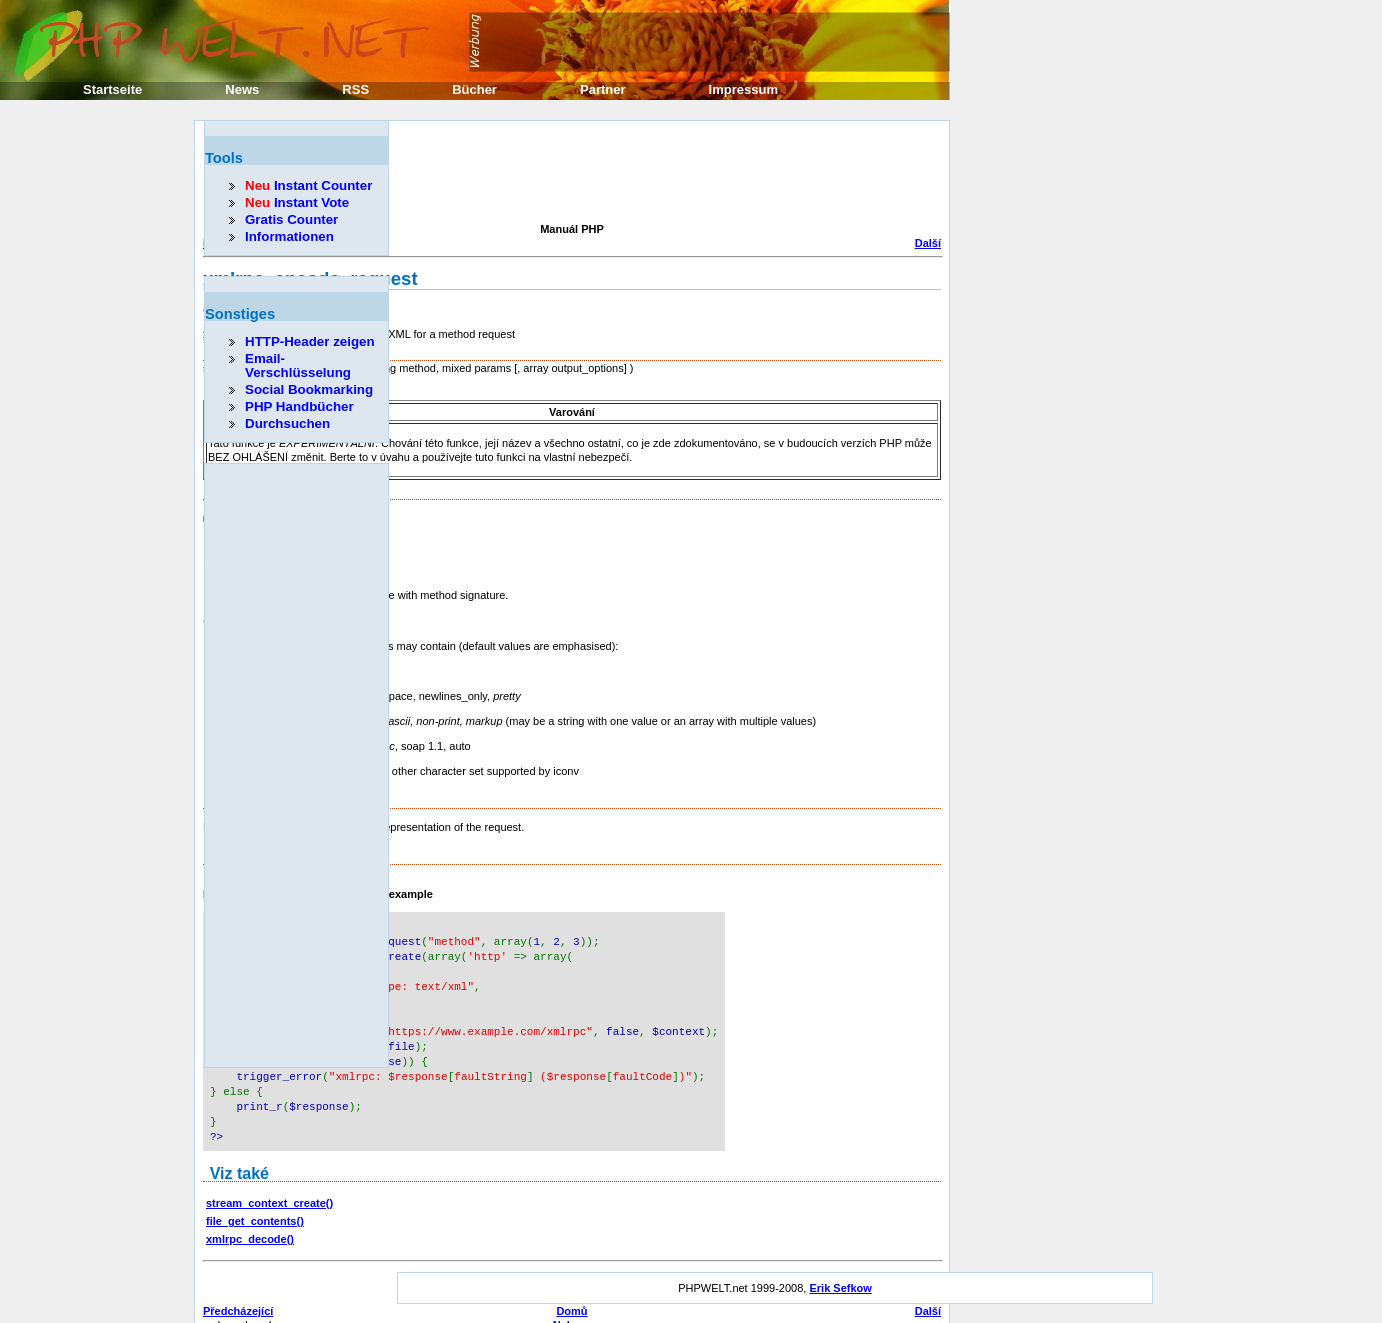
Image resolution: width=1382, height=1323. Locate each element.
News (242, 89)
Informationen (289, 236)
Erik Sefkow (840, 1270)
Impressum (743, 89)
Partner (603, 89)
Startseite (112, 89)
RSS (355, 89)
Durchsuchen (287, 423)
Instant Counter (308, 185)
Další (928, 243)
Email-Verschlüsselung (298, 365)
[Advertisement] (567, 174)
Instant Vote (297, 202)
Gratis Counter (291, 219)
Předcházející (238, 1293)
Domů (571, 1293)
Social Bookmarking (309, 389)
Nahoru (572, 1307)
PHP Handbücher (299, 406)
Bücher (474, 89)
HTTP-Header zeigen (310, 341)
